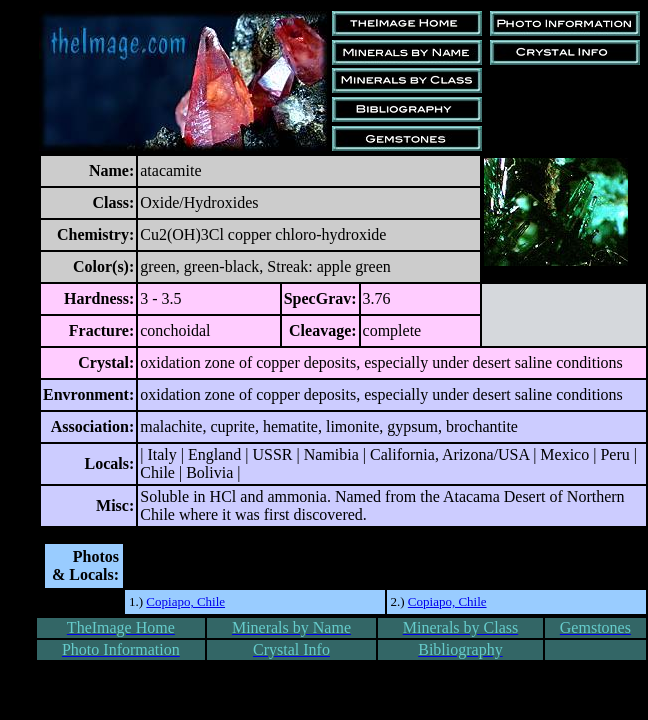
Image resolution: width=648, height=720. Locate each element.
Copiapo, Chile (185, 601)
